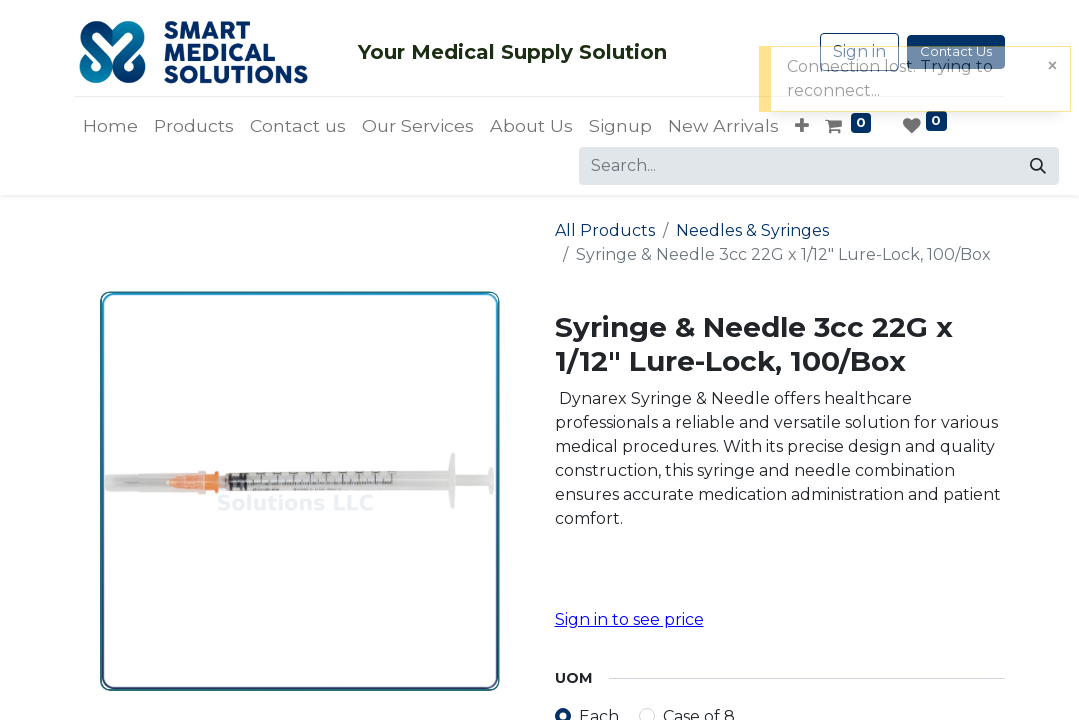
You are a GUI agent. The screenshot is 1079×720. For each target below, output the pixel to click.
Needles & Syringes (752, 230)
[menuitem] (110, 126)
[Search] (1038, 166)
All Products (605, 230)
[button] (802, 126)
